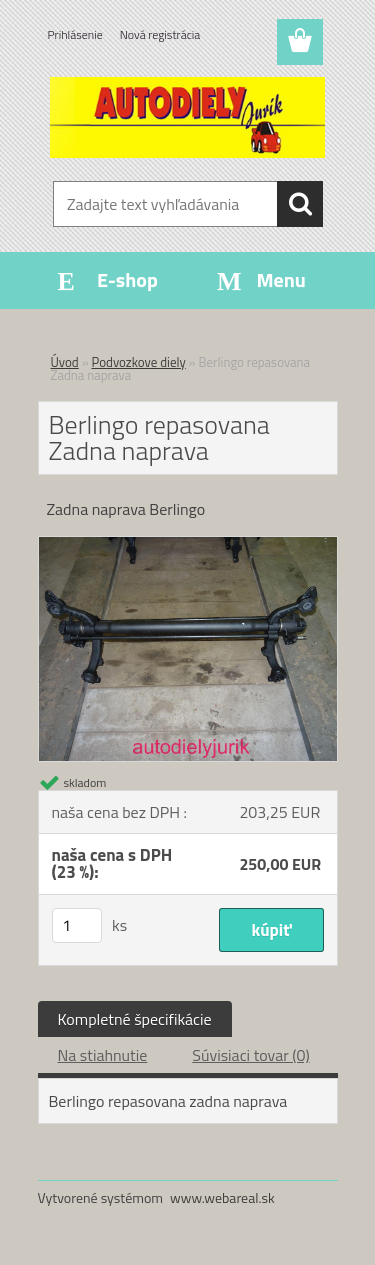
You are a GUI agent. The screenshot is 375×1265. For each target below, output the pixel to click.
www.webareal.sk (222, 1197)
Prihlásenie (75, 34)
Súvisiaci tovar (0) (250, 1055)
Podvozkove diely (139, 362)
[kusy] (77, 925)
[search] (300, 204)
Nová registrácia (160, 34)
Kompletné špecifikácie (135, 1019)
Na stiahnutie (103, 1055)
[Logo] (187, 117)
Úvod (65, 362)
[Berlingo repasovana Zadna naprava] (188, 545)
